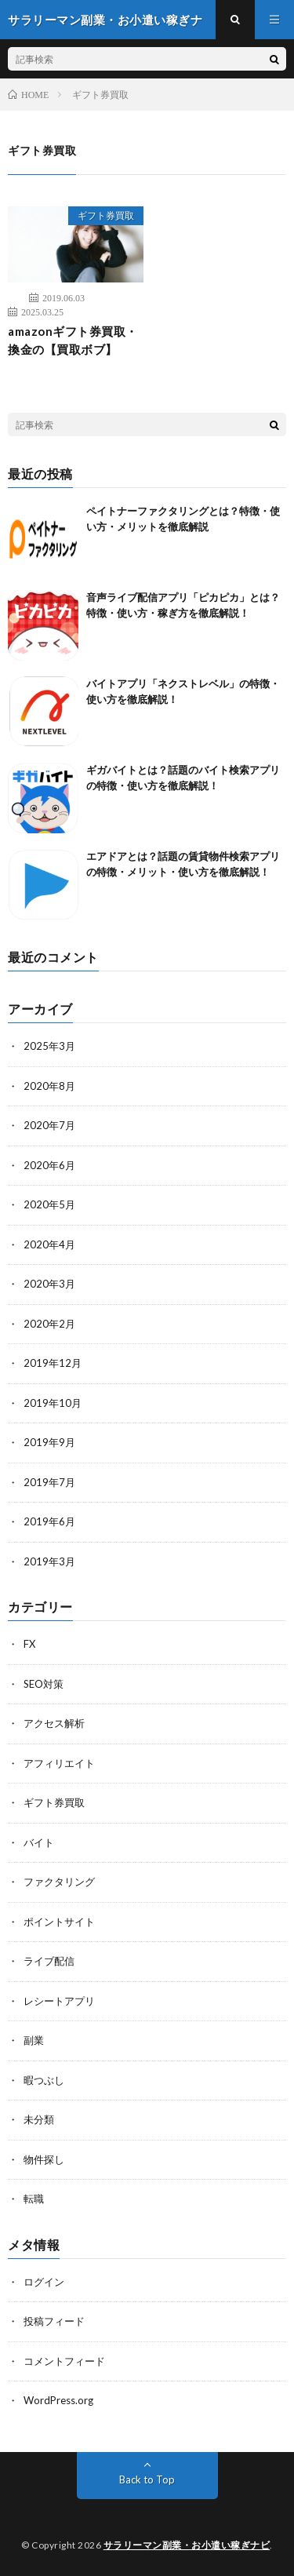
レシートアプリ (59, 2001)
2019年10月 (53, 1403)
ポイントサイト (59, 1921)
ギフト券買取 (106, 215)
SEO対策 (44, 1684)
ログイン (44, 2281)
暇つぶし (44, 2080)
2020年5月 (49, 1204)
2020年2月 (49, 1323)
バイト (39, 1842)
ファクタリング (59, 1881)
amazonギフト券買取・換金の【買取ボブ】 (73, 340)
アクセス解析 (54, 1723)
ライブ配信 (49, 1961)
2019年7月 (49, 1482)
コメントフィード (64, 2361)
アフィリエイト (59, 1763)
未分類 (39, 2119)
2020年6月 (49, 1165)
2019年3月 (49, 1561)
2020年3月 (49, 1283)
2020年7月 (49, 1125)
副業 (34, 2040)
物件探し (44, 2159)
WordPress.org (58, 2400)
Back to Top (147, 2479)
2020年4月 (49, 1244)
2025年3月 (49, 1046)
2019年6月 (49, 1521)
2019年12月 (53, 1363)
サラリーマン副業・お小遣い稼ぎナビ (186, 2545)
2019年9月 (49, 1442)
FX (29, 1644)
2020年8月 (49, 1086)
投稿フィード (54, 2321)
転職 (34, 2198)
